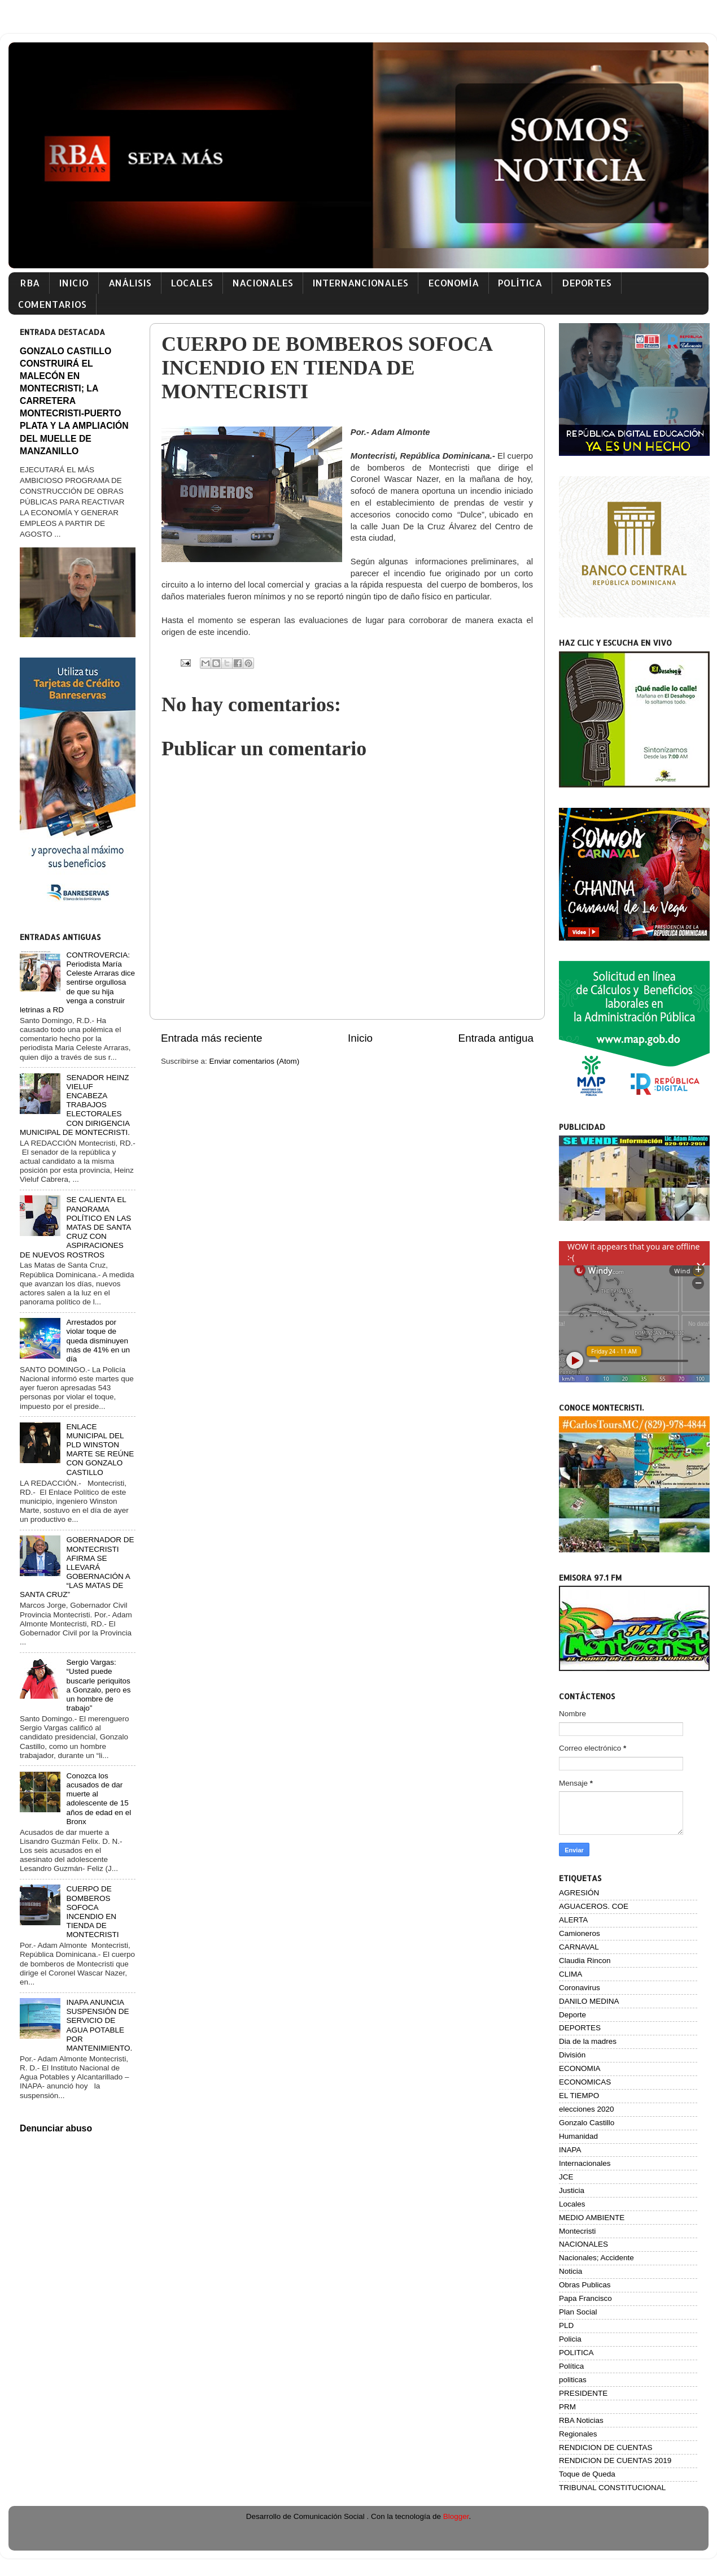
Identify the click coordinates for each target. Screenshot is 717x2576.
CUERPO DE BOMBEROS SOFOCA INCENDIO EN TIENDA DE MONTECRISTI (92, 1912)
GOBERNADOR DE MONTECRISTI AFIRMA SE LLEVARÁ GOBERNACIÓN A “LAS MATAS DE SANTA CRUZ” (77, 1567)
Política (571, 2366)
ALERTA (573, 1920)
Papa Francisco (585, 2298)
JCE (566, 2177)
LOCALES (191, 283)
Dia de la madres (588, 2041)
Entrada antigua (496, 1038)
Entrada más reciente (212, 1038)
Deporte (572, 2015)
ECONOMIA (580, 2068)
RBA (30, 283)
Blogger (456, 2516)
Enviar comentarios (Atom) (254, 1061)
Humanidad (578, 2136)
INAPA (570, 2150)
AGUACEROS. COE (593, 1906)
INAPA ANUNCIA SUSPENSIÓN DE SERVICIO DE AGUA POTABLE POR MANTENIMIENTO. (99, 2025)
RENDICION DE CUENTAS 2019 (615, 2460)
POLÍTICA (520, 283)
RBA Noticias (581, 2420)
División (572, 2055)
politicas (573, 2379)
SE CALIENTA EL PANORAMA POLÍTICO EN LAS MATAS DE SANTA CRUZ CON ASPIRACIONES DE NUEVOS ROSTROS (75, 1227)
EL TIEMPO (579, 2095)
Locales (572, 2204)
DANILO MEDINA (589, 2001)
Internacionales (585, 2163)
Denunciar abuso (56, 2128)
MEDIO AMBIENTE (591, 2217)
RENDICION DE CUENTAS (606, 2447)
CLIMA (570, 1974)
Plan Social (578, 2312)
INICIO (74, 283)
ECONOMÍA (453, 283)
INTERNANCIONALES (360, 283)
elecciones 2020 (586, 2109)
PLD (566, 2325)
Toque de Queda (587, 2474)
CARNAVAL (579, 1947)
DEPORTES (586, 283)
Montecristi (577, 2231)
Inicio (360, 1038)
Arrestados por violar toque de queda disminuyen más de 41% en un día (98, 1340)
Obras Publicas (585, 2285)
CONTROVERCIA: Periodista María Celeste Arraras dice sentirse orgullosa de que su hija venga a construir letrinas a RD (77, 982)
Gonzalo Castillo (586, 2122)
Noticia (570, 2271)
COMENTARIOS (52, 304)
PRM (567, 2407)
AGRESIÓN (579, 1893)
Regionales (578, 2434)
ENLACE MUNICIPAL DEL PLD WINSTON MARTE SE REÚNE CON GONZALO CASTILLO (100, 1449)
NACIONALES (263, 283)
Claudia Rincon (585, 1960)
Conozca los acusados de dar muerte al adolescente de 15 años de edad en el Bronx (98, 1799)
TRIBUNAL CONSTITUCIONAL (612, 2487)
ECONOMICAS (585, 2082)
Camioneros (579, 1933)
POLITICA (576, 2352)
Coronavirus (579, 1987)
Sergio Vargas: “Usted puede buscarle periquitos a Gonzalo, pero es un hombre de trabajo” (98, 1685)
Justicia (571, 2190)
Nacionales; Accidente (596, 2257)
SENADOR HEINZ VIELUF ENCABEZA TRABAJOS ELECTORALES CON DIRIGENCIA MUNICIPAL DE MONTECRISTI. (75, 1105)
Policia (570, 2339)
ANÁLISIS (129, 283)
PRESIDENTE (583, 2393)
